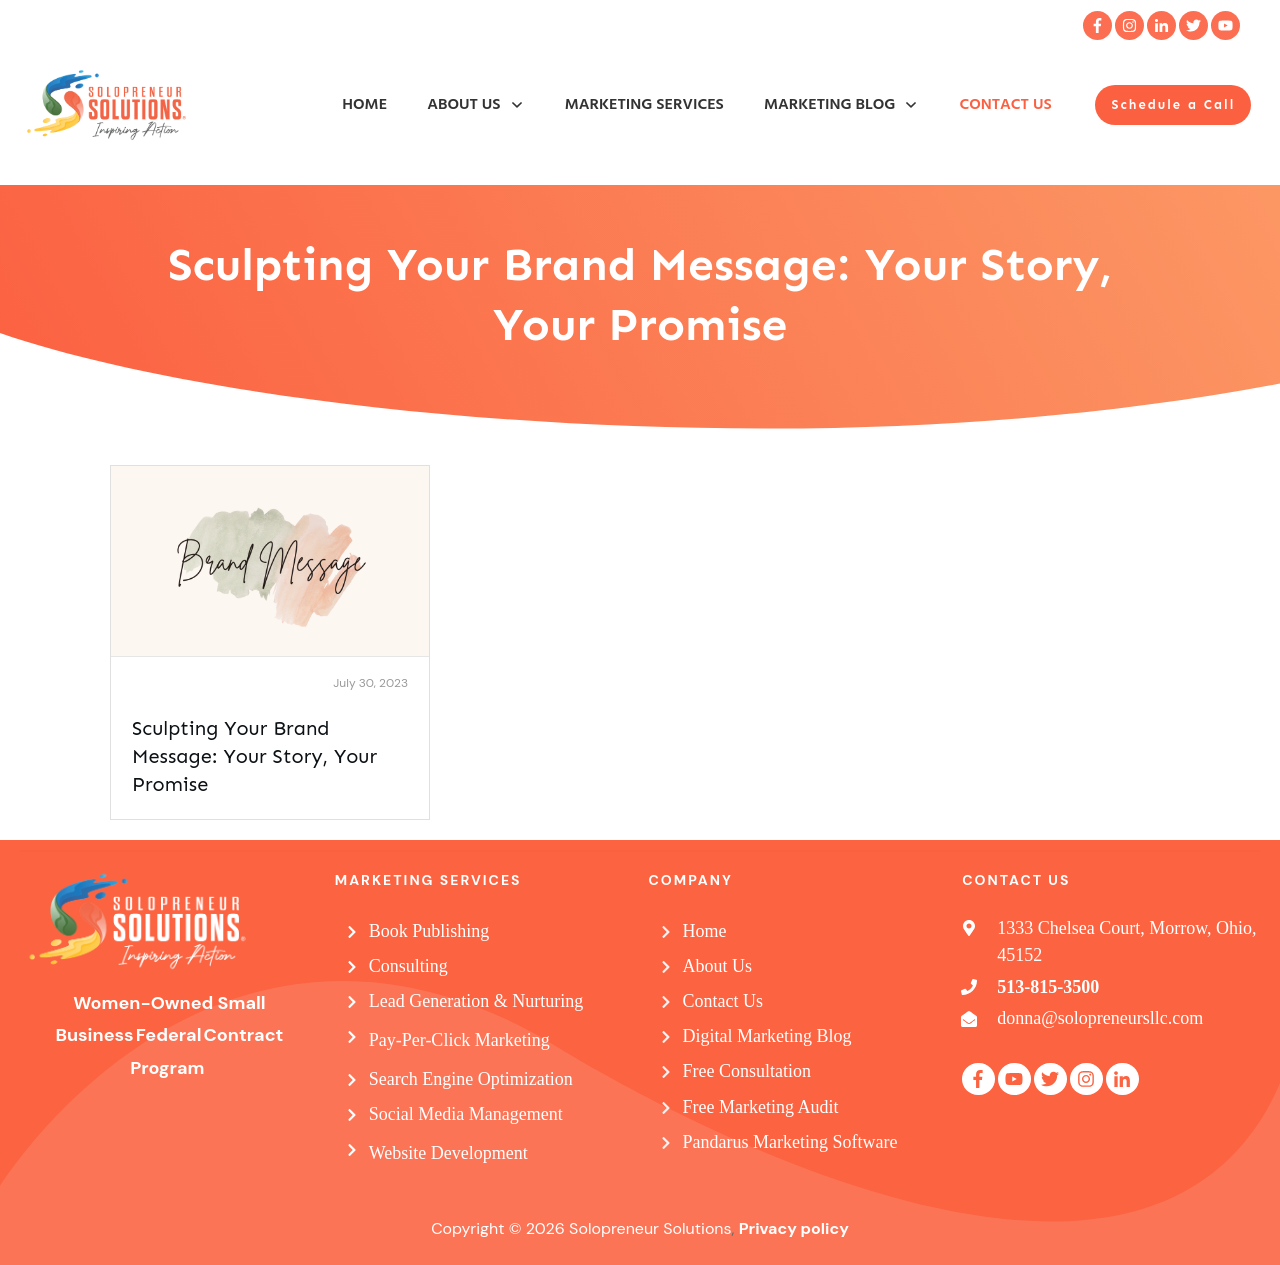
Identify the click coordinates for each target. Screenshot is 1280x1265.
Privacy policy (794, 1228)
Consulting (408, 966)
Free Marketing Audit (761, 1107)
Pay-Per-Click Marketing (459, 1040)
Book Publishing (429, 931)
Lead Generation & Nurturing (476, 1001)
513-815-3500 (1048, 987)
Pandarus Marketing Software (790, 1142)
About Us (718, 966)
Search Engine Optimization (471, 1079)
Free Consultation (747, 1071)
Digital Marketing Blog (767, 1036)
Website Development (448, 1153)
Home (705, 931)
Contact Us (723, 1001)
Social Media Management (466, 1114)
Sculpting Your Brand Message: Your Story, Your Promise (254, 756)
